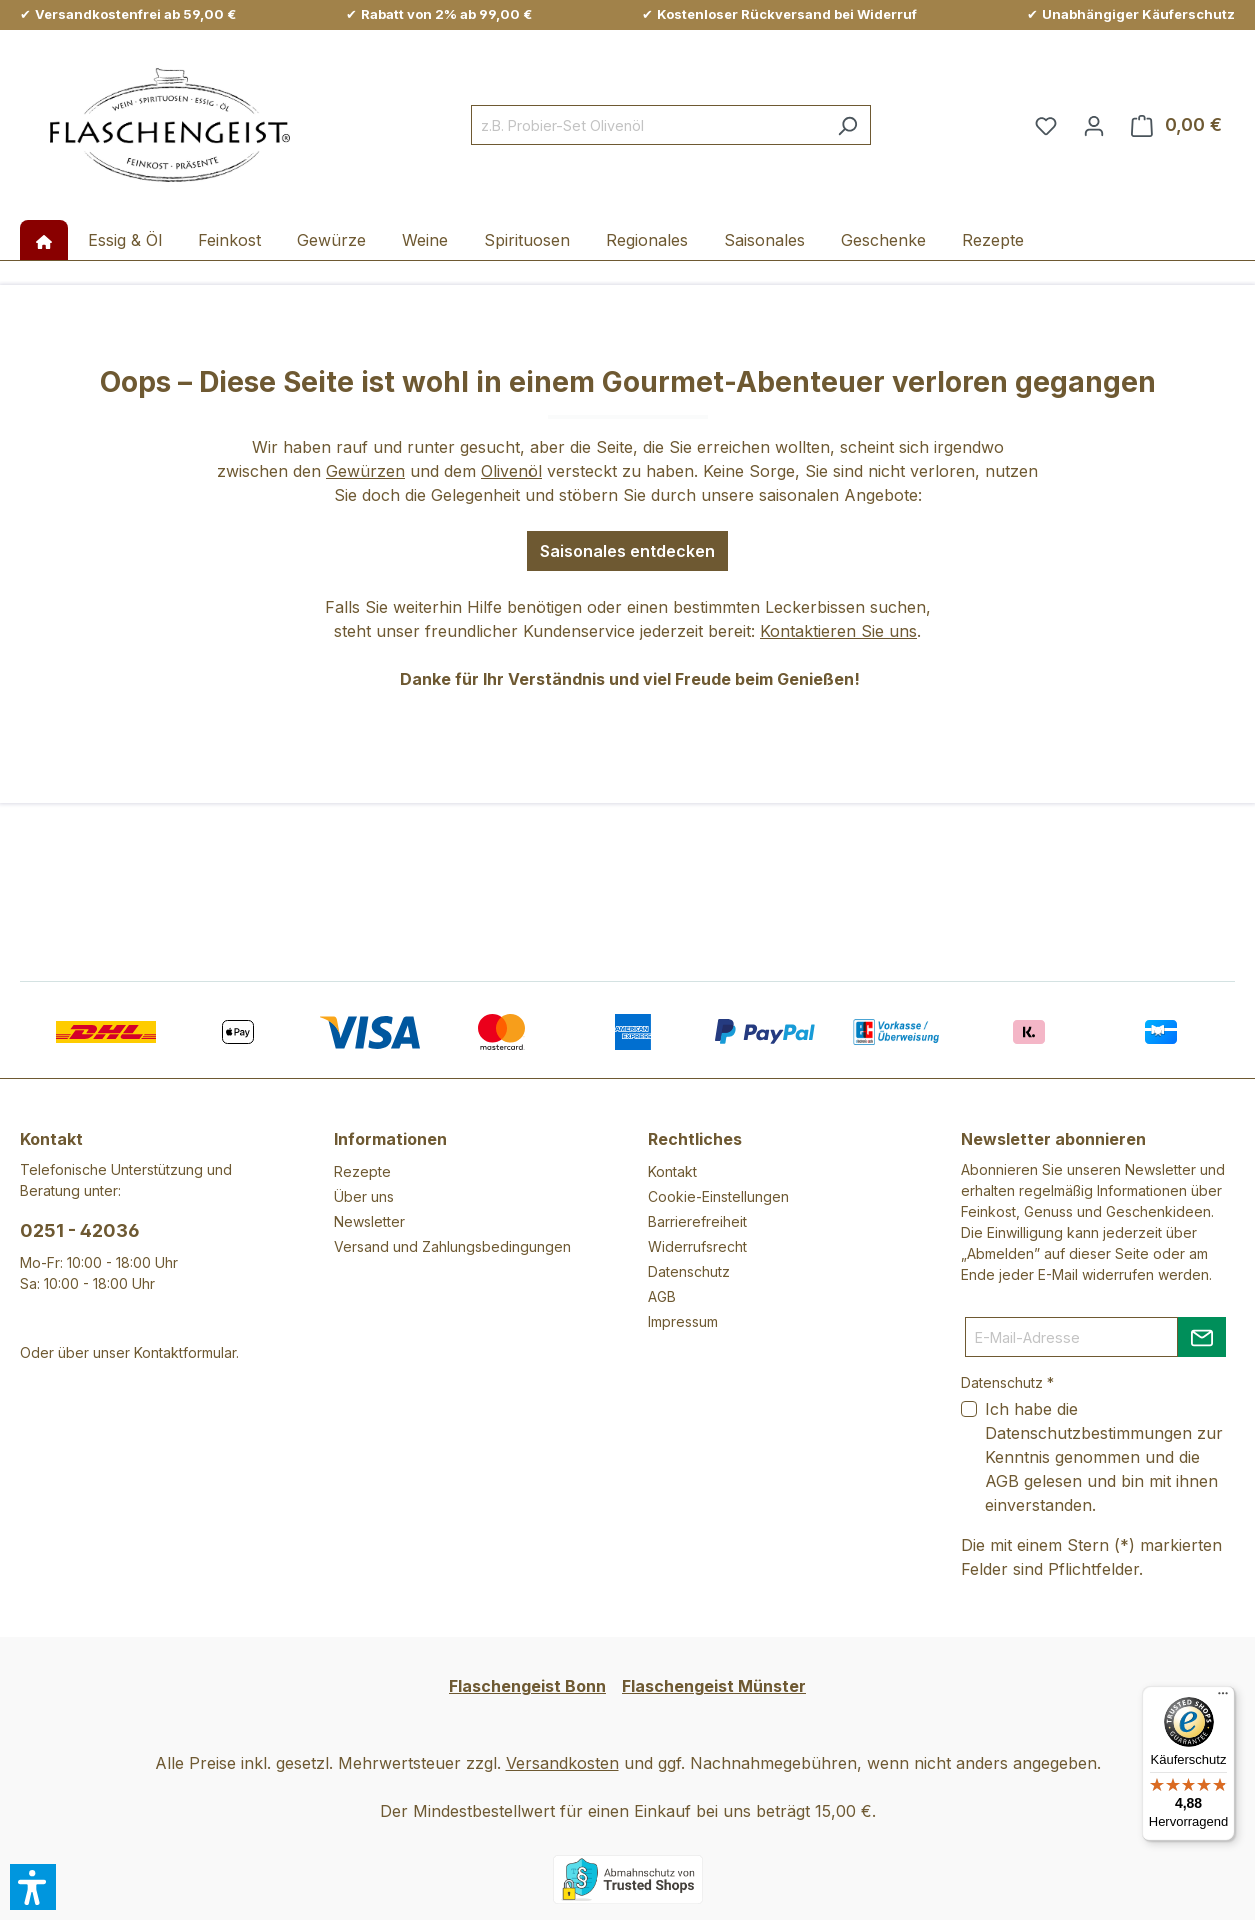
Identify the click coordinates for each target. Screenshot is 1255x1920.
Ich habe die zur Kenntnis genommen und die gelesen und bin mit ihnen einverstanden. (1104, 1457)
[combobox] (648, 125)
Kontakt (672, 1171)
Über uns (364, 1196)
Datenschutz (689, 1271)
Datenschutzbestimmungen (1088, 1433)
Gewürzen (365, 471)
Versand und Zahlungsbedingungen (452, 1246)
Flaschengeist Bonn (527, 1686)
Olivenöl (511, 471)
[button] (33, 1887)
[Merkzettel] (1046, 125)
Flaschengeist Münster (714, 1686)
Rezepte (362, 1171)
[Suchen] (847, 125)
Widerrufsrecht (697, 1246)
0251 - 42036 (80, 1230)
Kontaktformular (185, 1352)
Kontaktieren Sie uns (838, 631)
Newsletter (369, 1221)
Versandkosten (562, 1763)
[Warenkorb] (1176, 125)
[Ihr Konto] (1094, 125)
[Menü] (1223, 1698)
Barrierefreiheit (697, 1221)
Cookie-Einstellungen (718, 1196)
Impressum (683, 1321)
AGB (662, 1296)
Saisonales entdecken (627, 551)
